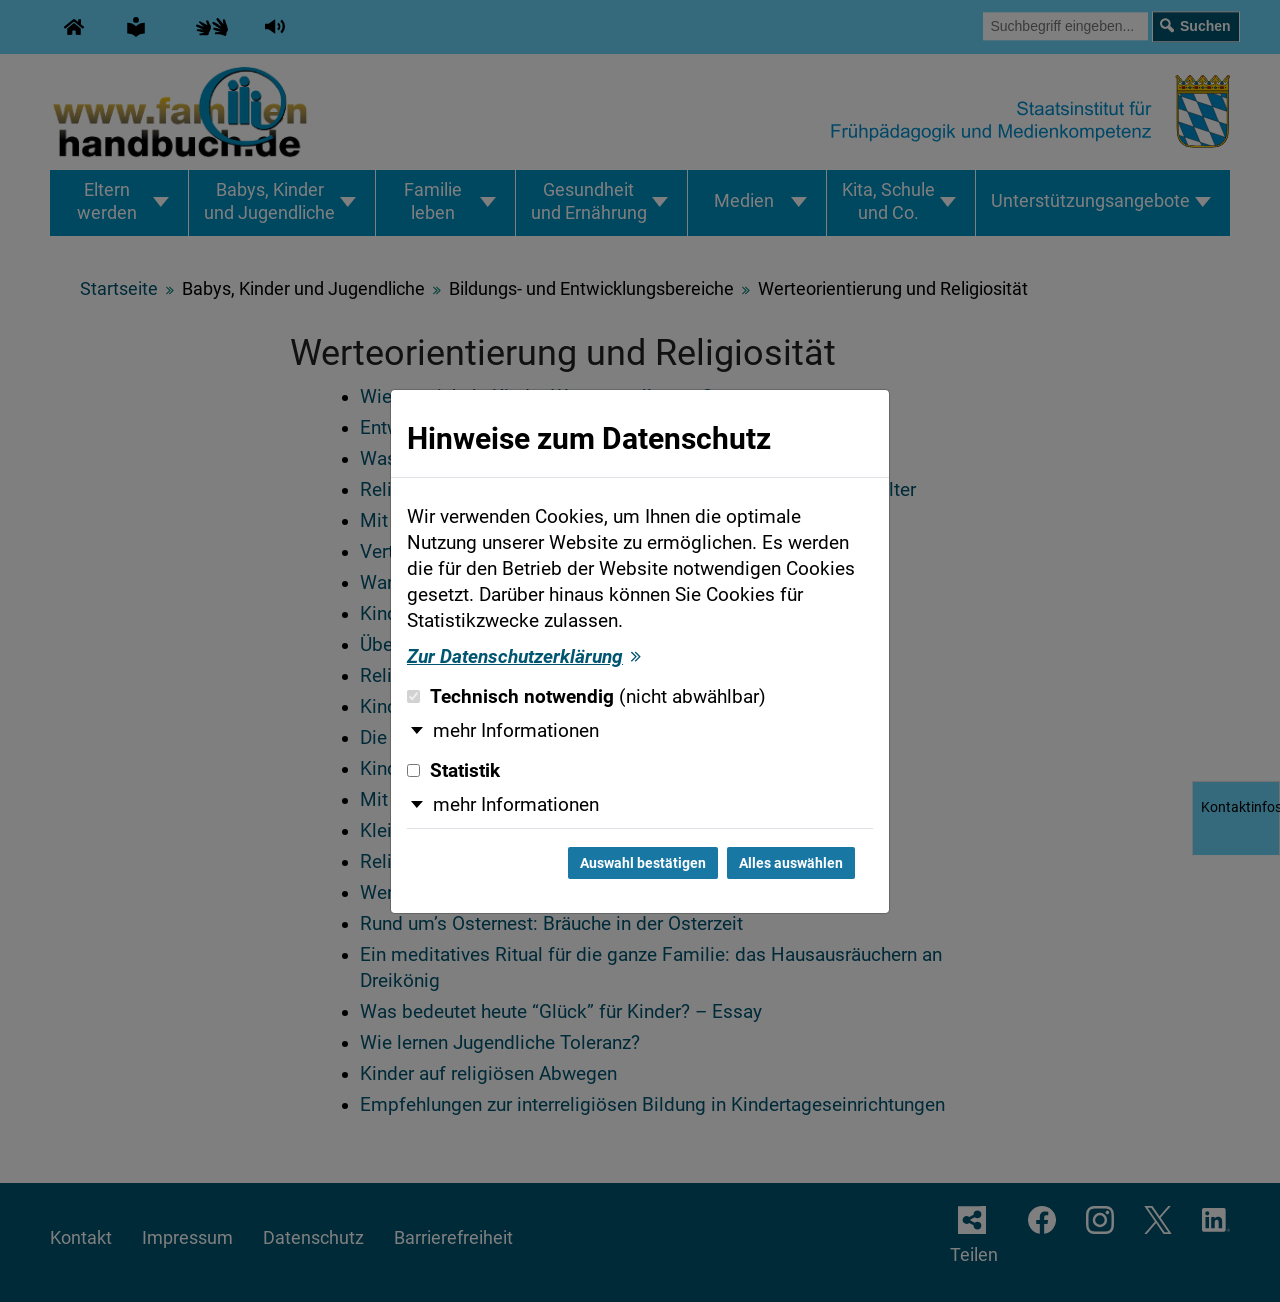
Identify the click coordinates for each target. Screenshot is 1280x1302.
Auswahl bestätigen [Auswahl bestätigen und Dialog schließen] (643, 863)
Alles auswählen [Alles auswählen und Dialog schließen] (791, 863)
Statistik (453, 771)
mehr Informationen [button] (516, 731)
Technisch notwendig (586, 697)
